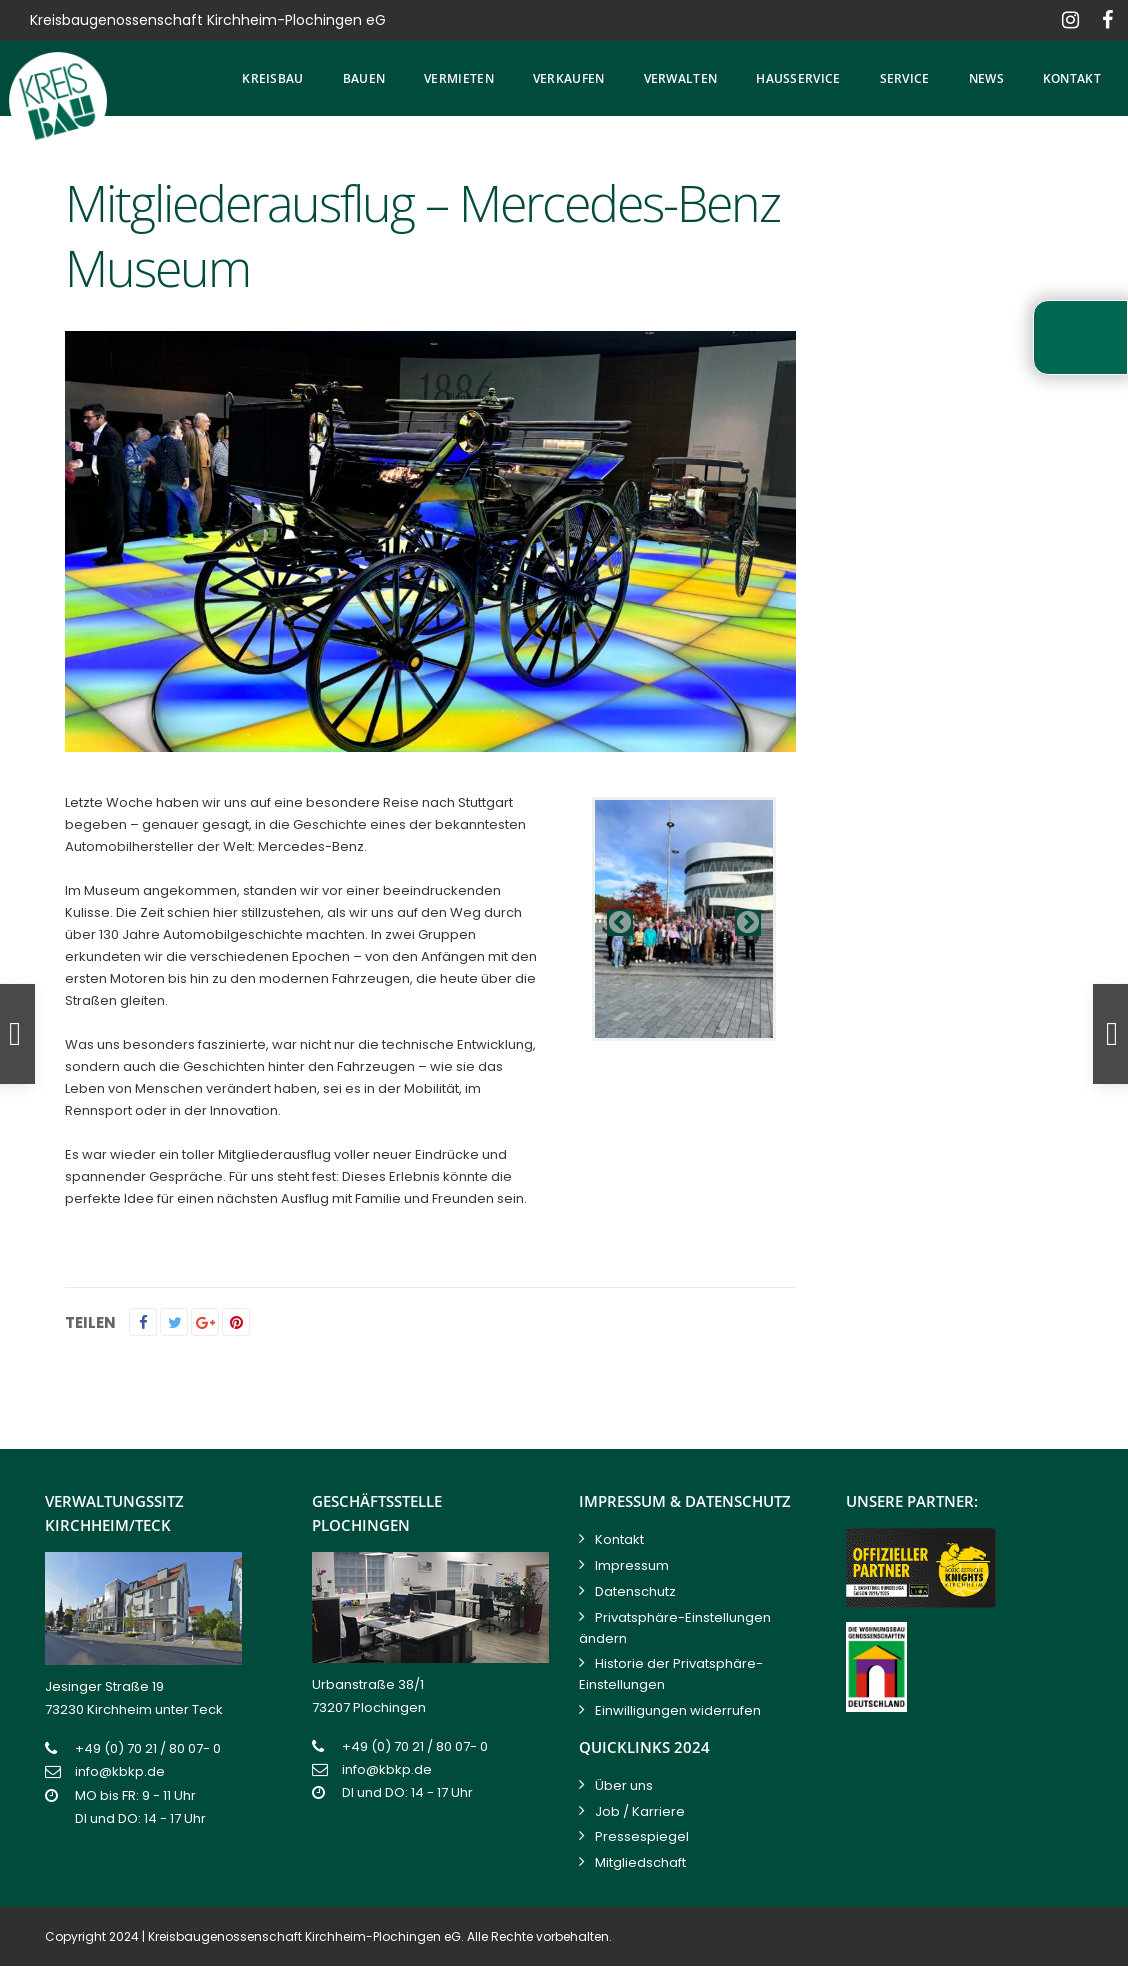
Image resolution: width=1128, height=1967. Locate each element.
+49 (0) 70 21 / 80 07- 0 (148, 1748)
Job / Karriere (640, 1811)
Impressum (632, 1565)
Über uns (624, 1785)
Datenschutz (635, 1591)
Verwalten (681, 78)
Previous (620, 923)
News (986, 78)
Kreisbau (272, 78)
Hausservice (798, 78)
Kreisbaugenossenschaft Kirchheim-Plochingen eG (304, 1936)
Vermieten (459, 78)
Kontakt (1072, 78)
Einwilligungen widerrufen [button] (678, 1710)
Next (748, 923)
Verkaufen (569, 78)
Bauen (364, 78)
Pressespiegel (642, 1836)
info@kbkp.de (120, 1771)
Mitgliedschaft (640, 1862)
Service (905, 78)
